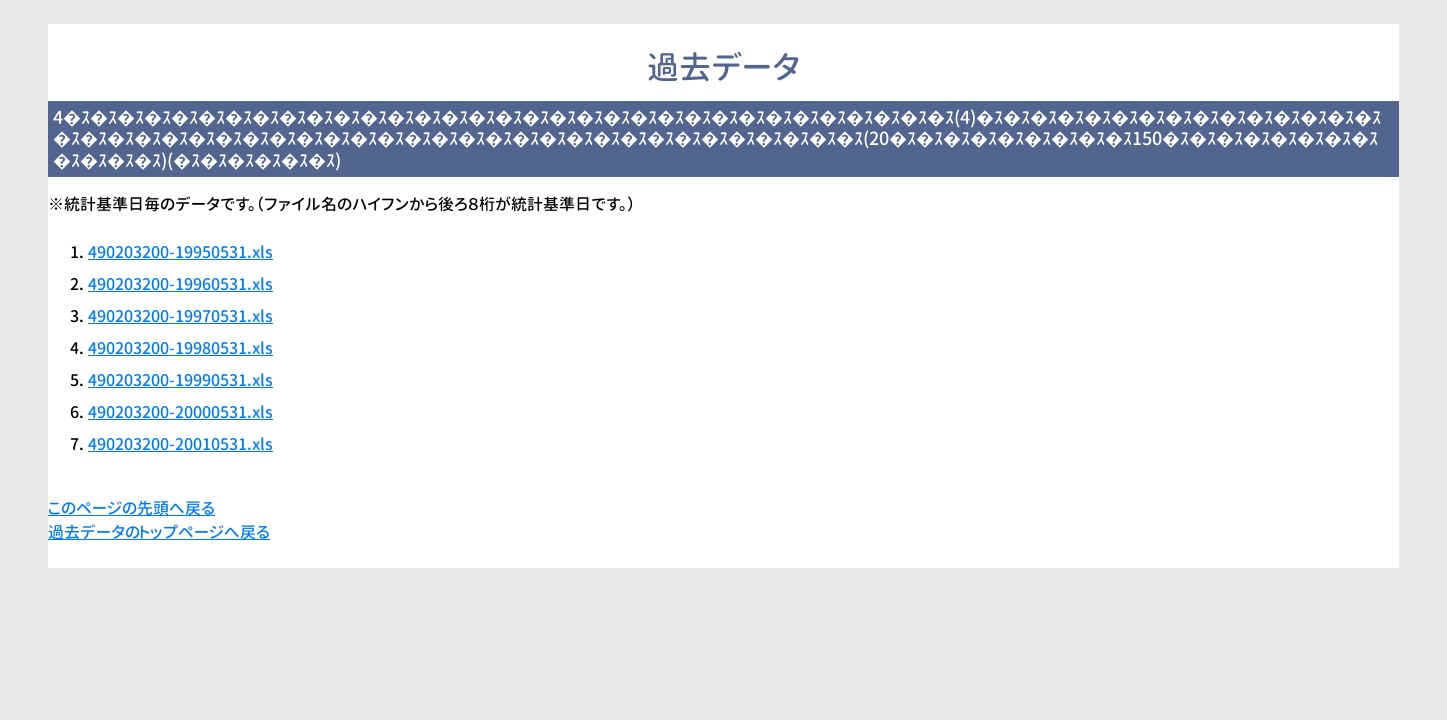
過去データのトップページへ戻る (159, 532)
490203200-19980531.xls (180, 348)
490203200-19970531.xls (180, 316)
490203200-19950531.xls (180, 252)
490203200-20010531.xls (180, 444)
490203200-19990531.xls (180, 380)
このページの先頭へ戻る (131, 508)
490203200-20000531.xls (180, 412)
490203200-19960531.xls (180, 284)
